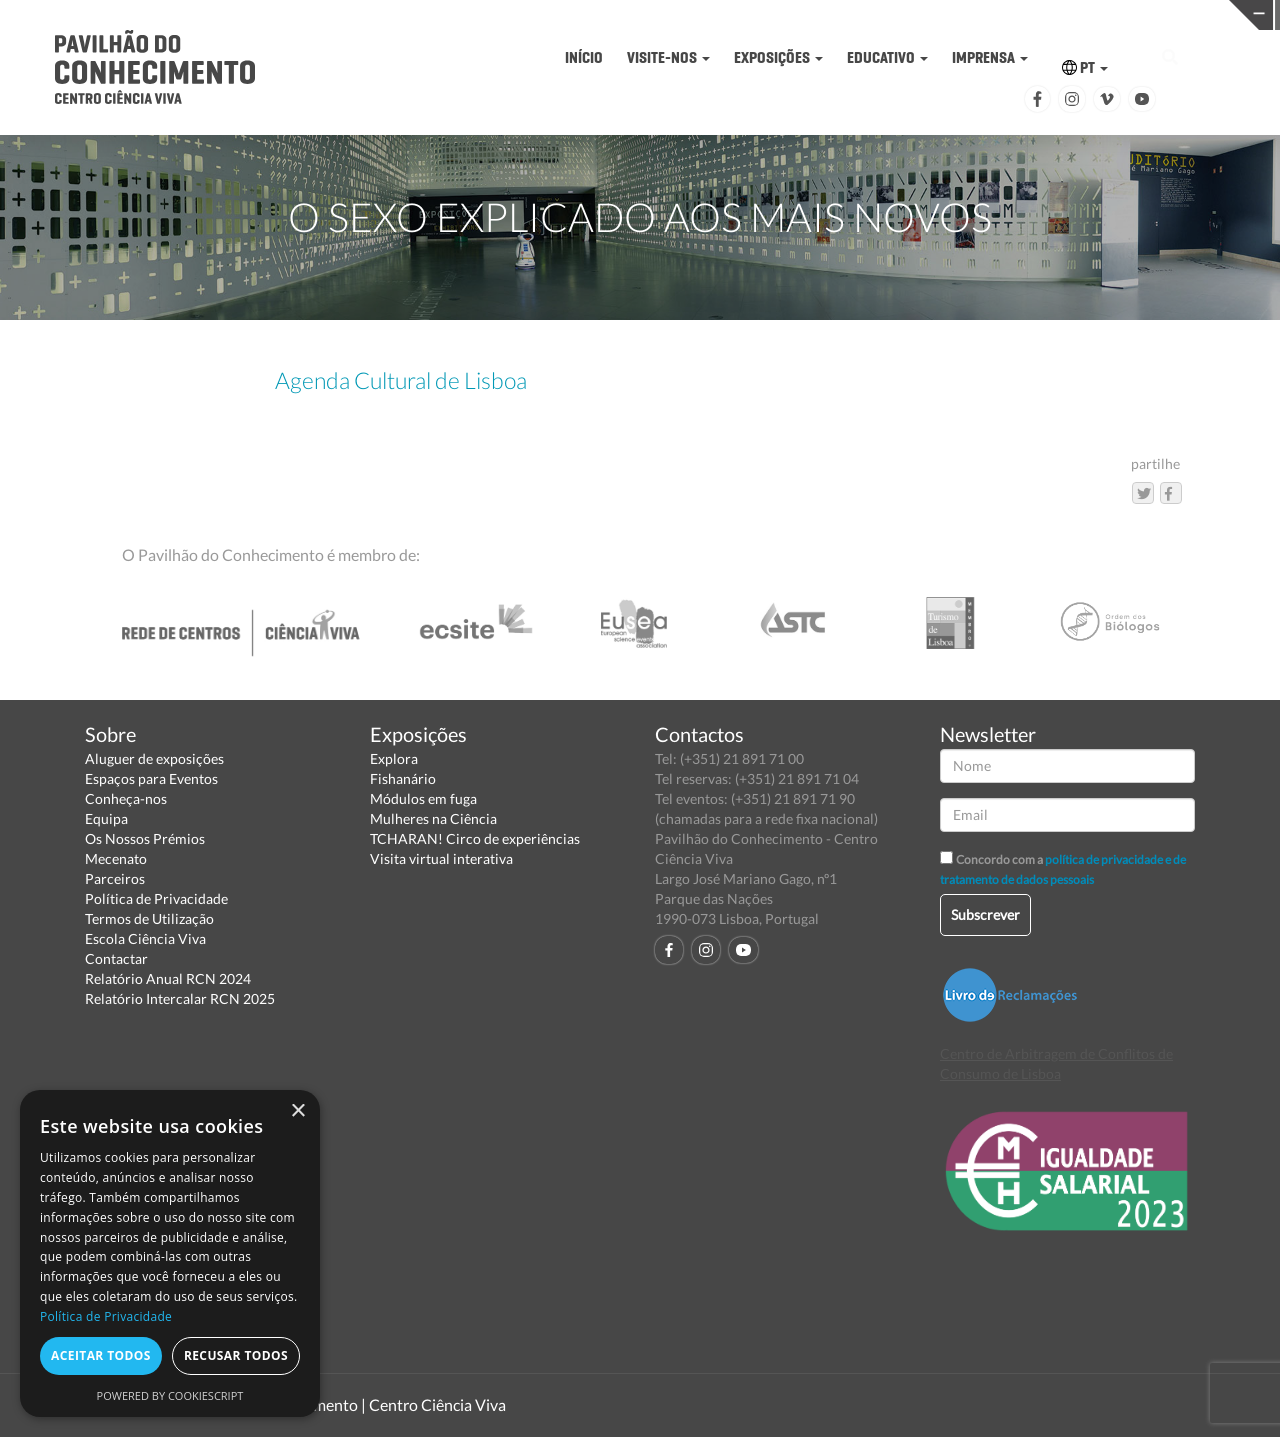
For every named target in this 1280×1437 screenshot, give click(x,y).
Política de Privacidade (156, 898)
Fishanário (403, 778)
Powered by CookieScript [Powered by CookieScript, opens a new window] (170, 1395)
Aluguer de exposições (154, 758)
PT (1085, 67)
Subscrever (985, 914)
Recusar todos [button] (236, 1355)
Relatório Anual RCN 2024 (168, 978)
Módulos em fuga (423, 798)
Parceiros (115, 878)
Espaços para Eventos (151, 778)
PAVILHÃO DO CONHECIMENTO (589, 15)
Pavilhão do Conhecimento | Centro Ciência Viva (339, 1404)
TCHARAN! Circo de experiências (475, 838)
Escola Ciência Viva (145, 938)
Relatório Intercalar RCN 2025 (180, 998)
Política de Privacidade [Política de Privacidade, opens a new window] (106, 1316)
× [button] (297, 1111)
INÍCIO (584, 57)
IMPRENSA (990, 57)
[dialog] (170, 1253)
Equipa (106, 818)
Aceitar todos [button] (101, 1355)
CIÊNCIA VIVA (866, 13)
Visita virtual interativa (441, 858)
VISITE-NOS (668, 57)
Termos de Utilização (149, 918)
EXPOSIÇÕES (778, 57)
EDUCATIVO (887, 57)
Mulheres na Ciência (433, 818)
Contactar (116, 958)
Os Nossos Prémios (145, 838)
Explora (394, 758)
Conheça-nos (126, 798)
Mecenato (116, 858)
